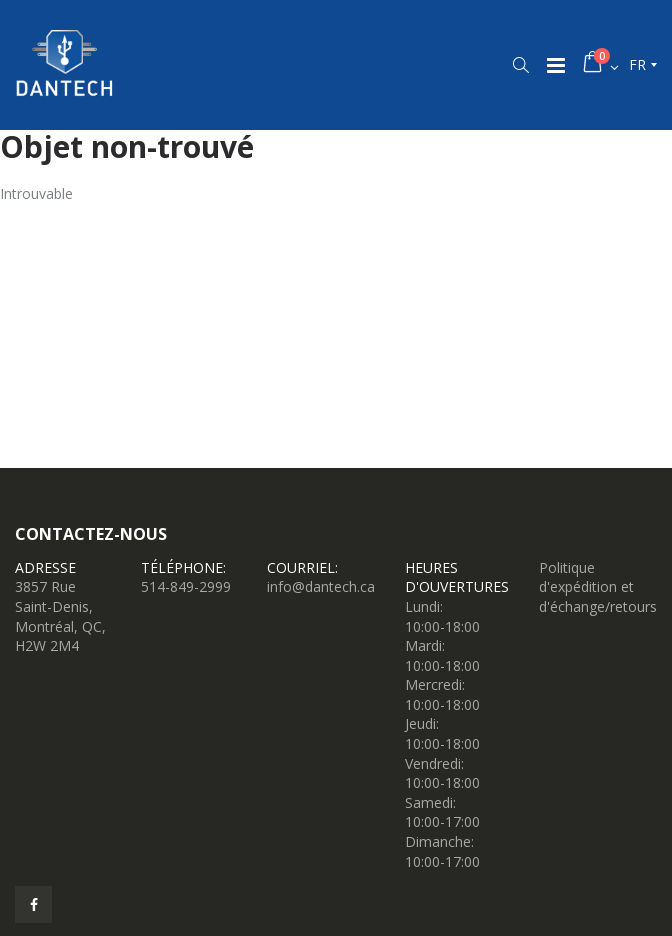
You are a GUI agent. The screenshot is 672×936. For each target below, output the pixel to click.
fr (637, 64)
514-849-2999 (186, 586)
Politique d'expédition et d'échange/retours (598, 587)
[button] (520, 65)
